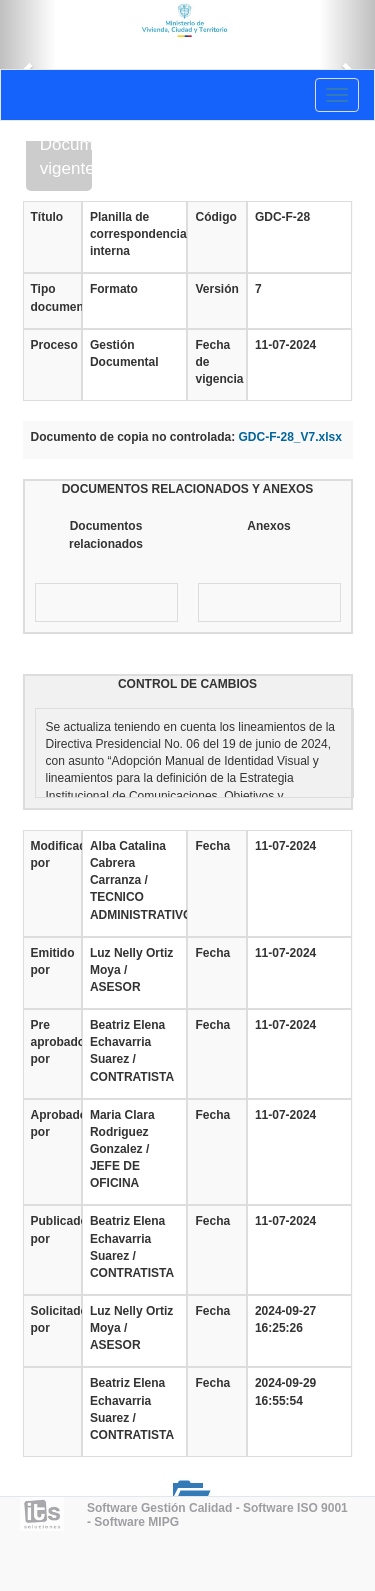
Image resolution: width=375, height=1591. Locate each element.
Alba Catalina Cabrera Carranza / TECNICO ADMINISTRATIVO (135, 880)
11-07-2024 (285, 345)
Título (47, 217)
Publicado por (52, 1229)
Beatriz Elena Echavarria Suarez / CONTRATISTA (132, 1050)
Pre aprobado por (52, 1042)
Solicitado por (52, 1319)
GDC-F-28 (282, 217)
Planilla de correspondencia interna (135, 234)
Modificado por (52, 854)
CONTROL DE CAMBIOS (187, 684)
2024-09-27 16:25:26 (285, 1319)
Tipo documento (52, 297)
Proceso (52, 345)
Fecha (212, 846)
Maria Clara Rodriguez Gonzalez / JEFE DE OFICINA (122, 1149)
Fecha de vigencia (216, 362)
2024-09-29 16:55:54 (285, 1391)
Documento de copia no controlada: (133, 437)
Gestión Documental (124, 353)
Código (215, 217)
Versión (216, 289)
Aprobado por (52, 1123)
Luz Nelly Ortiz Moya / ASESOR (131, 970)
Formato (114, 289)
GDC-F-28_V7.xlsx (290, 437)
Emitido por (52, 961)
